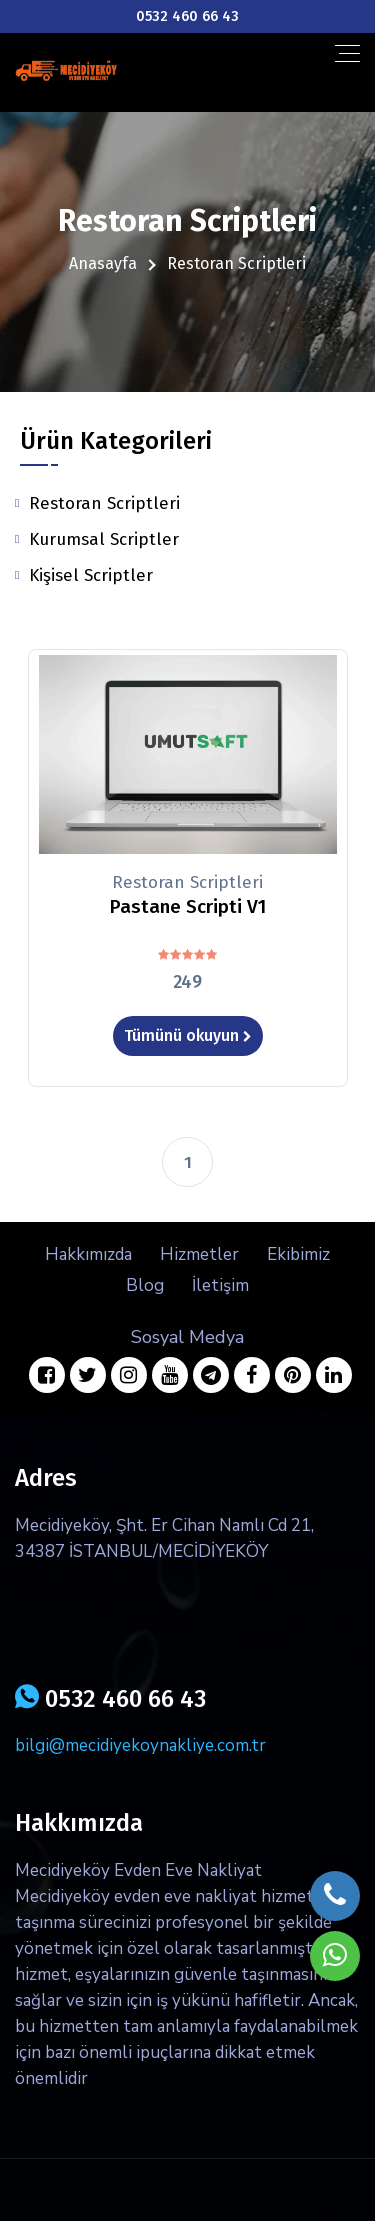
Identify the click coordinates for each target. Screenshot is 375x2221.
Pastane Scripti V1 (187, 906)
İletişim (220, 1285)
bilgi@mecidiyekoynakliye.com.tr (140, 1745)
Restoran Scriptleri (104, 503)
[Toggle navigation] (347, 53)
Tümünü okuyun (188, 1035)
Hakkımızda (88, 1254)
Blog (145, 1285)
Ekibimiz (298, 1254)
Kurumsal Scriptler (104, 539)
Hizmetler (199, 1254)
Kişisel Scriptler (91, 575)
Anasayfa (103, 263)
